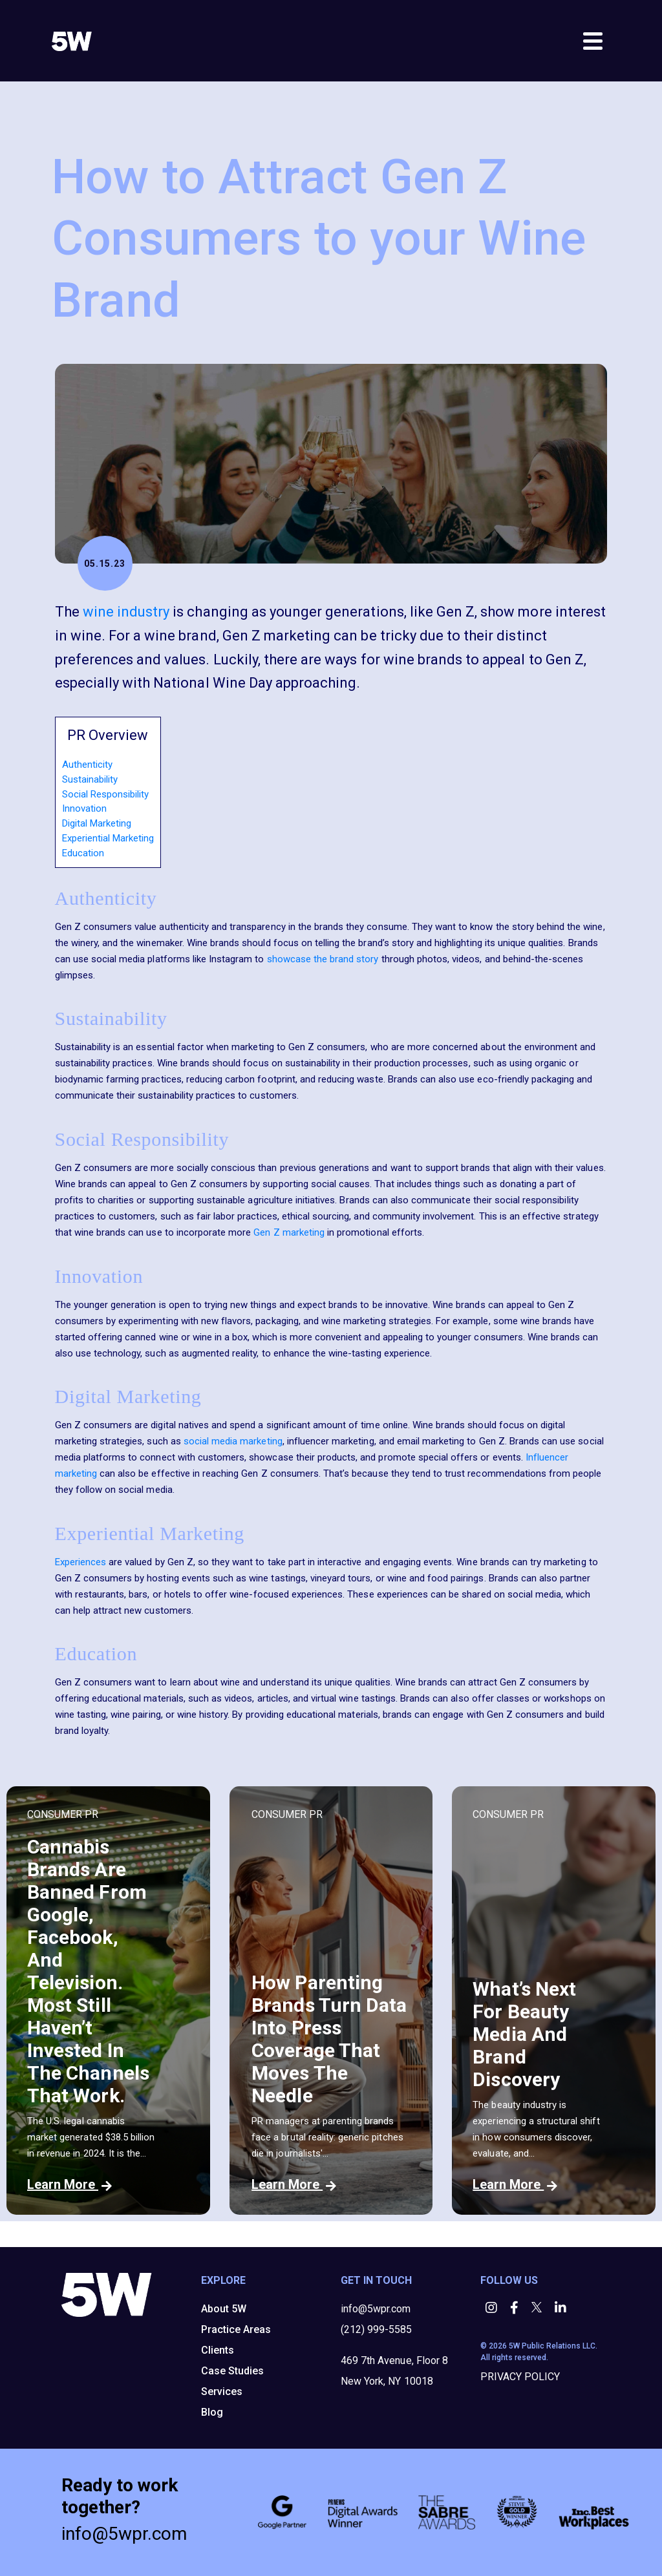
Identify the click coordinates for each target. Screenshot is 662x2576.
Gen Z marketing (289, 1232)
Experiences (80, 1562)
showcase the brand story (323, 959)
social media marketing (233, 1441)
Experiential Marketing (108, 838)
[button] (492, 2308)
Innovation (84, 808)
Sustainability (90, 779)
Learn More (69, 2184)
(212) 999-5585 (376, 2329)
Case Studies (232, 2371)
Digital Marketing (96, 823)
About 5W (223, 2309)
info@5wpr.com (376, 2309)
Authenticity (87, 764)
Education (83, 853)
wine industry (126, 612)
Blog (212, 2412)
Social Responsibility (105, 794)
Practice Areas (236, 2329)
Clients (217, 2350)
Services (221, 2391)
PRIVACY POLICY (520, 2376)
